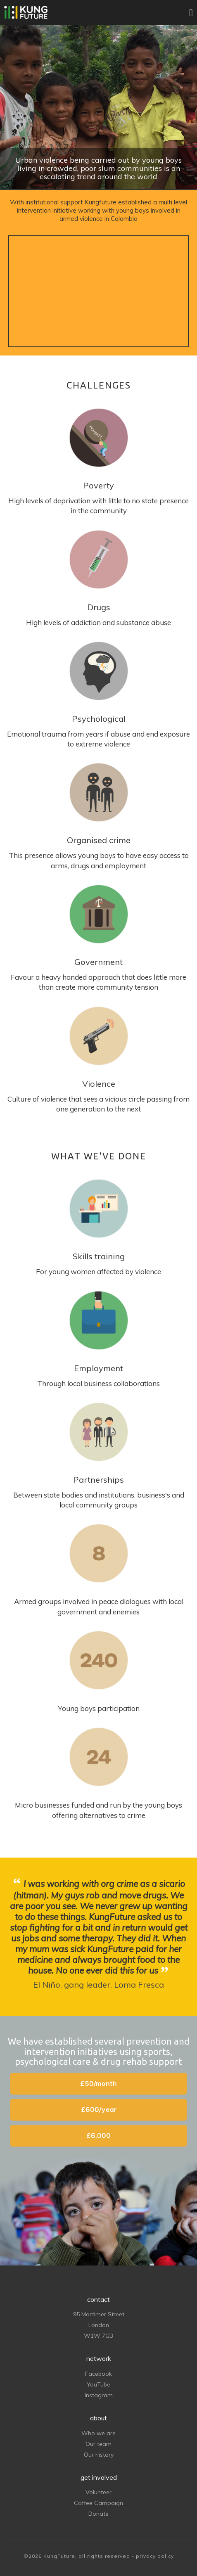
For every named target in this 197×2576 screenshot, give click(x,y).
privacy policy (155, 2556)
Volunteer (98, 2492)
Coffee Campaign (98, 2503)
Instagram (99, 2395)
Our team (98, 2444)
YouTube (98, 2384)
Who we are (98, 2433)
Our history (99, 2454)
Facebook (98, 2373)
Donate (98, 2513)
